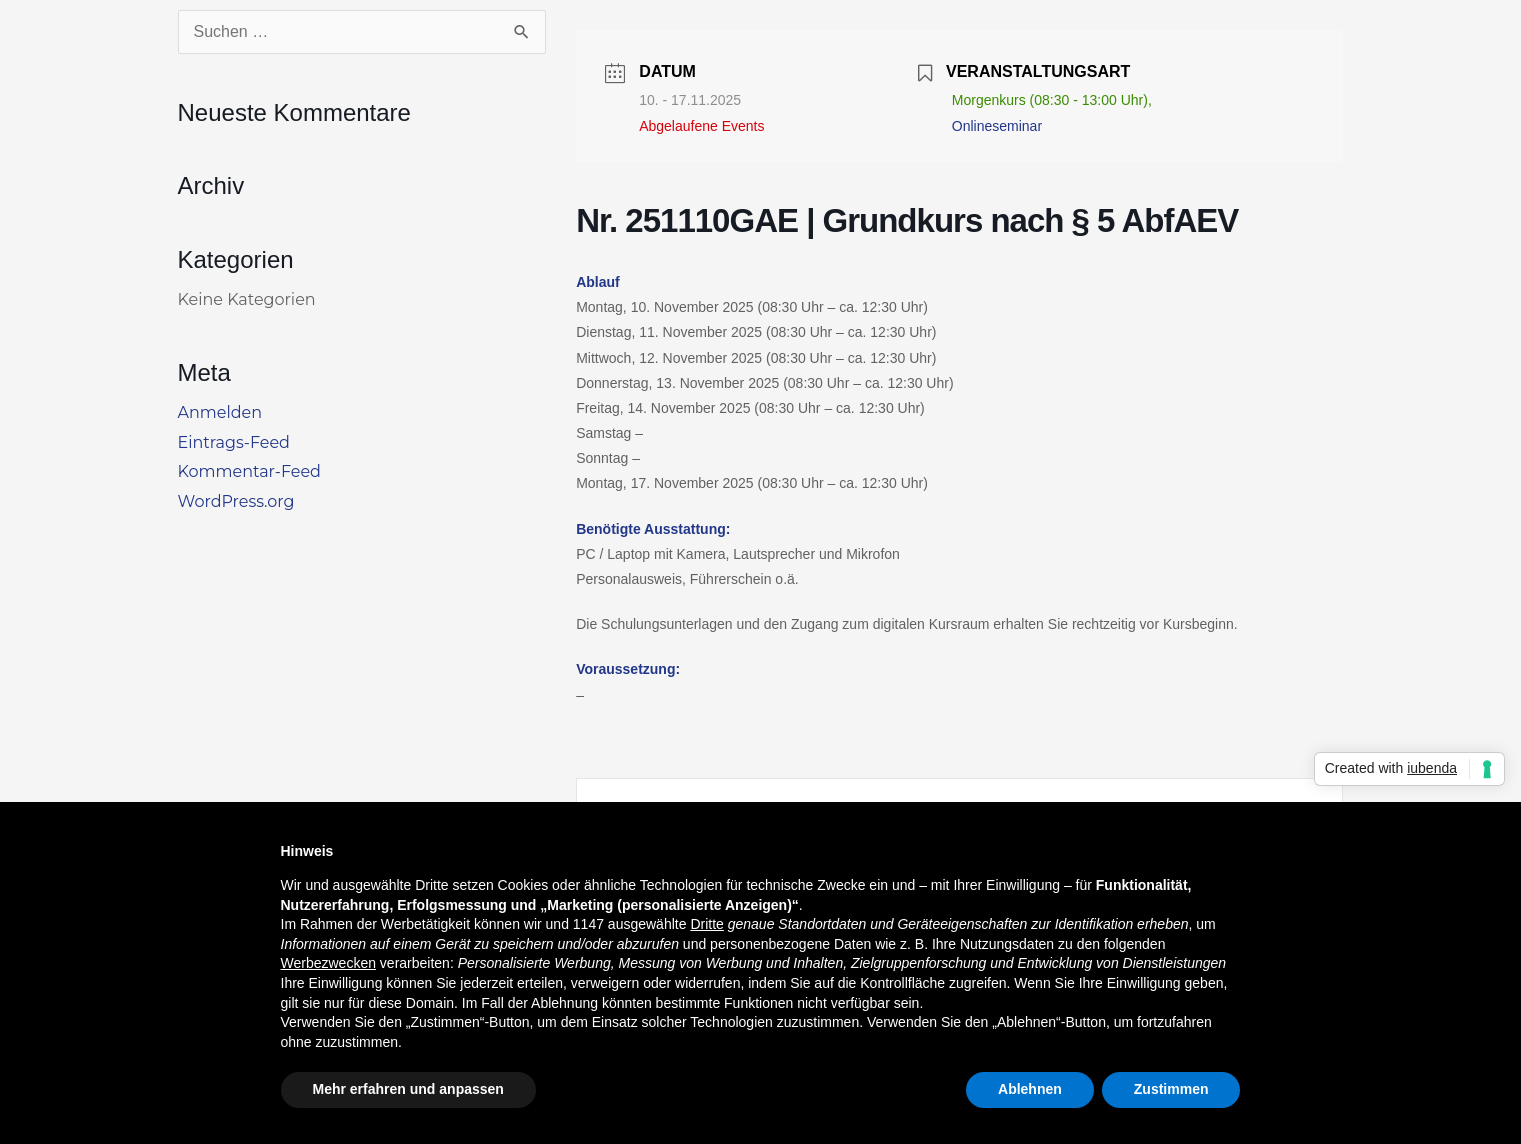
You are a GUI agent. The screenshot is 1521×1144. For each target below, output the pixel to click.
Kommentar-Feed (249, 471)
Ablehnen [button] (1030, 1089)
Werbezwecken (328, 963)
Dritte (706, 924)
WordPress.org (236, 501)
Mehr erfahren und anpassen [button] (408, 1089)
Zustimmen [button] (1171, 1089)
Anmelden (220, 412)
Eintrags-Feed (234, 442)
